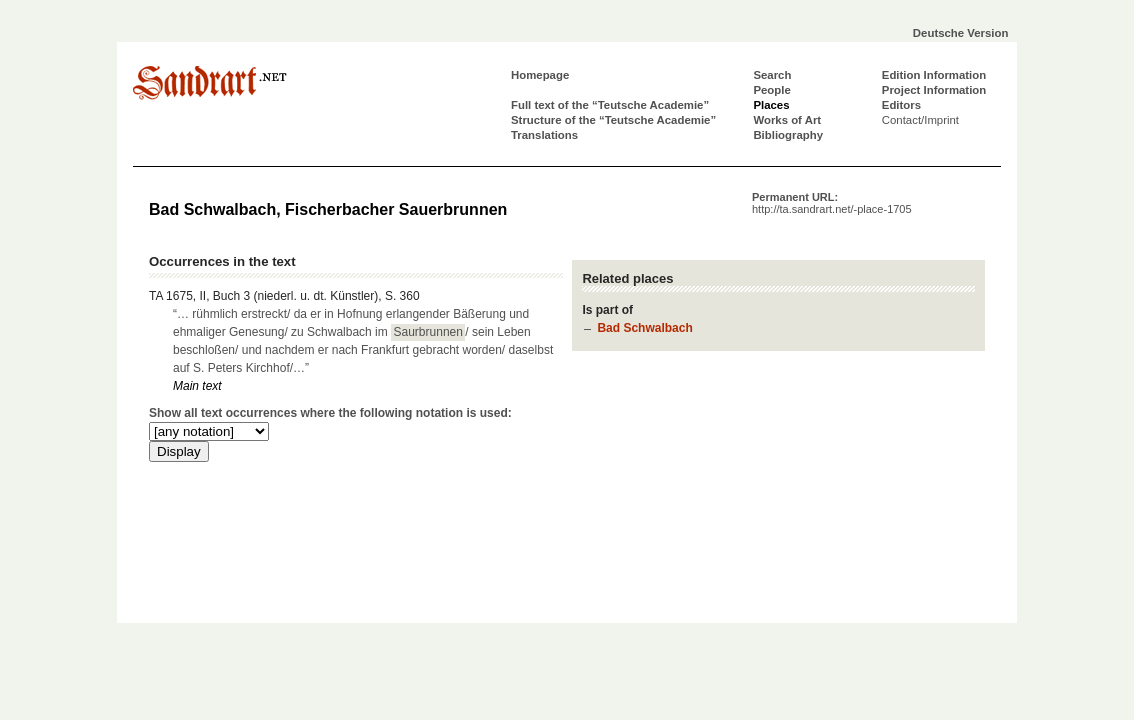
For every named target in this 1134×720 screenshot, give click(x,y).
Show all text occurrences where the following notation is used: (330, 413)
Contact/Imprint (920, 120)
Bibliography (788, 135)
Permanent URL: (832, 203)
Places (771, 105)
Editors (901, 105)
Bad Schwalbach (644, 328)
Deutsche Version (961, 33)
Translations (544, 135)
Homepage (540, 75)
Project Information (934, 90)
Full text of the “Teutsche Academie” (610, 105)
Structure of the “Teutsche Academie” (613, 120)
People (771, 90)
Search (772, 75)
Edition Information (934, 75)
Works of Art (787, 120)
